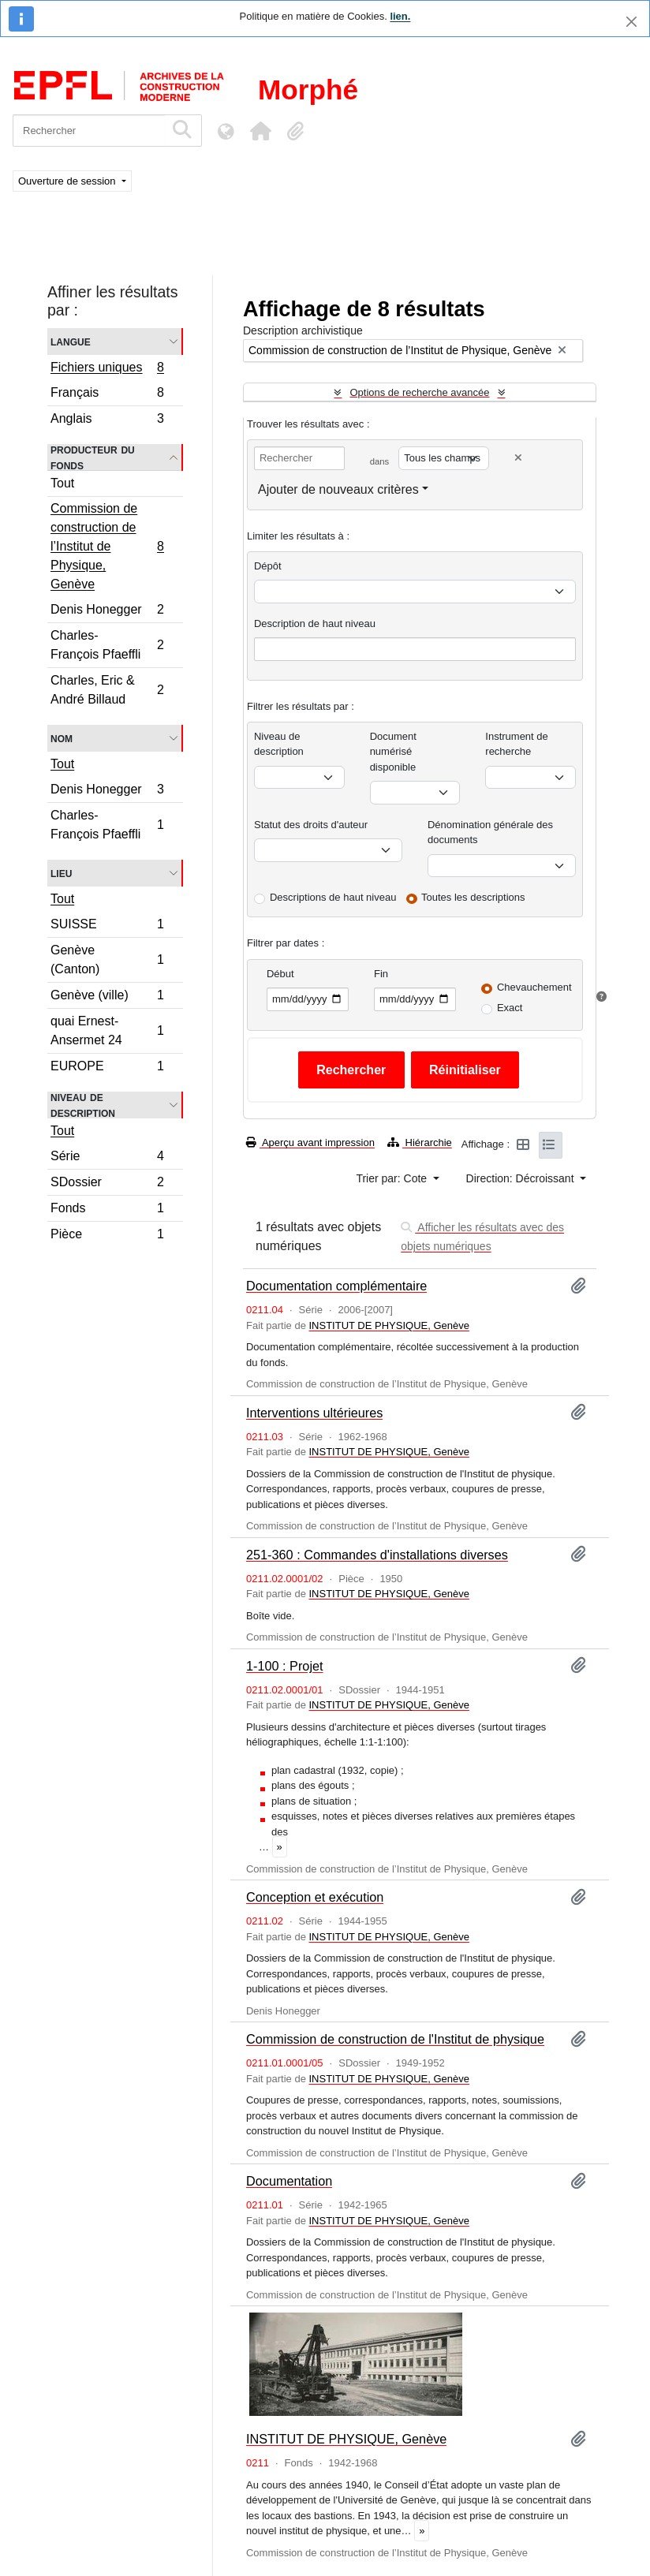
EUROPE (107, 1068)
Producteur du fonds (92, 457)
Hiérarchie (419, 1142)
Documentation (289, 2181)
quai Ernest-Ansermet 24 (107, 1030)
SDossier (107, 1184)
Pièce (107, 1236)
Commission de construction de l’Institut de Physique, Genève (107, 546)
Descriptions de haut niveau (333, 897)
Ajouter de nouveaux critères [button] (338, 489)
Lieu (61, 872)
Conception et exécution (314, 1897)
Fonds (107, 1210)
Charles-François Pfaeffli (107, 645)
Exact (510, 1008)
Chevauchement (534, 987)
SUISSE (107, 926)
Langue (70, 341)
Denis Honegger (107, 611)
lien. (400, 16)
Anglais (107, 420)
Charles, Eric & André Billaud (107, 690)
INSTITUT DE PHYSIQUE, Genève (388, 1325)
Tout (62, 483)
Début (280, 974)
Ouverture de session (68, 181)
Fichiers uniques (107, 369)
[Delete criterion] (518, 458)
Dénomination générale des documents (490, 832)
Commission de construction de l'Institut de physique (395, 2039)
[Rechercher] (89, 130)
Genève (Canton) (107, 959)
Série (107, 1158)
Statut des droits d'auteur (311, 825)
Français (107, 394)
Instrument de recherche (516, 744)
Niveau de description (82, 1105)
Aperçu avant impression (310, 1142)
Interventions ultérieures (314, 1413)
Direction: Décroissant (521, 1178)
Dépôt (268, 566)
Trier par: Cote (393, 1178)
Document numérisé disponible (393, 751)
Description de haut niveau (314, 623)
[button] (260, 131)
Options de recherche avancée (419, 392)
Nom (61, 737)
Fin (381, 974)
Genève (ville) (107, 997)
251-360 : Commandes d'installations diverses (377, 1554)
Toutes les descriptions (473, 897)
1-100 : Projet (284, 1666)
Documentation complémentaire (336, 1286)
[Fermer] (631, 22)
